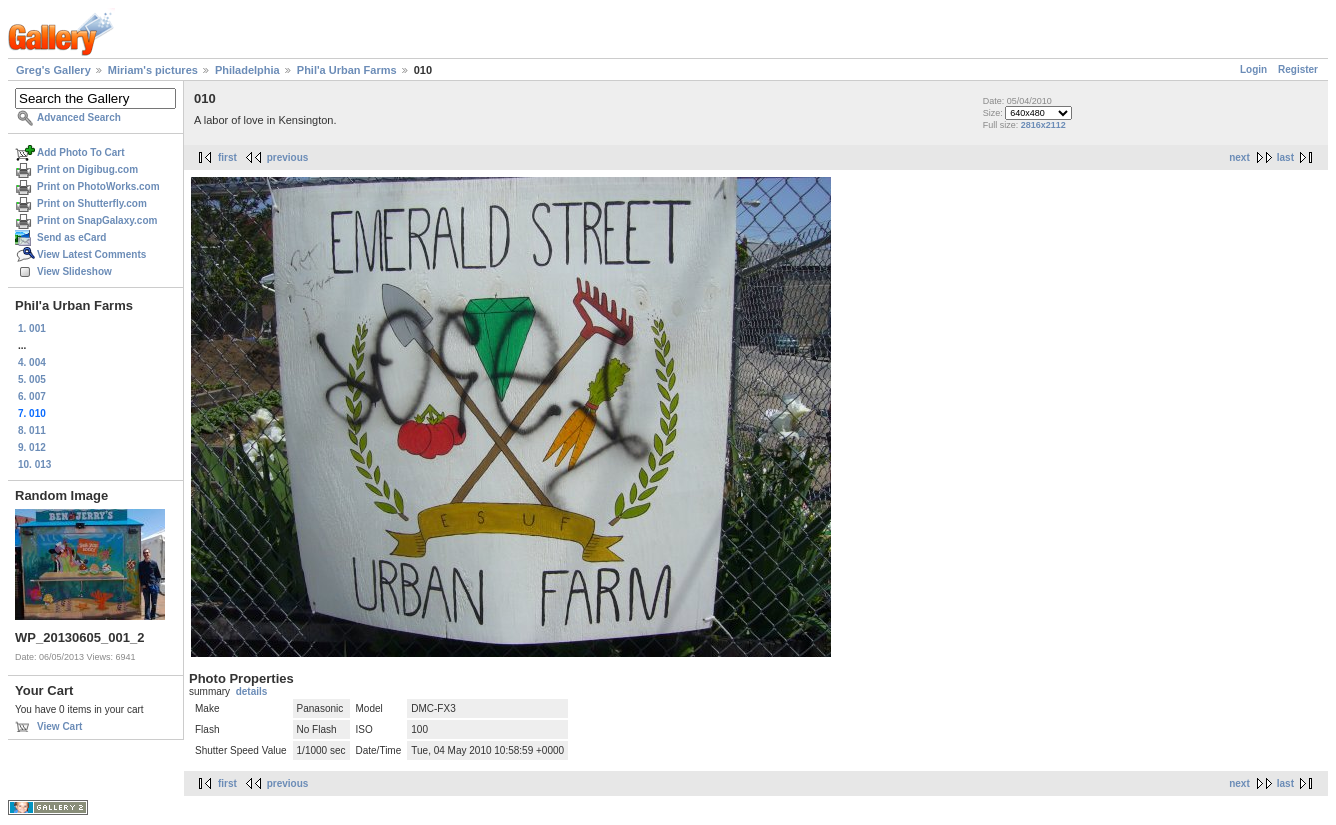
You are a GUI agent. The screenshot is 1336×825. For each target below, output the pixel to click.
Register (1298, 69)
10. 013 (34, 464)
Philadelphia (247, 70)
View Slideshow (74, 271)
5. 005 (32, 379)
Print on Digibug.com (87, 169)
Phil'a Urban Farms (347, 70)
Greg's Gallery (53, 70)
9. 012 (32, 447)
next (1239, 157)
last (1285, 157)
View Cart (59, 726)
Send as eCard (71, 237)
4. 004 (32, 362)
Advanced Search (79, 117)
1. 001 (32, 328)
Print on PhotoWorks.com (98, 186)
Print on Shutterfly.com (92, 203)
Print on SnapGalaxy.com (97, 220)
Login (1253, 69)
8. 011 (32, 430)
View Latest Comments (91, 254)
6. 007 (32, 396)
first (227, 157)
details (252, 691)
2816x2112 (1043, 125)
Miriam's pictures (153, 70)
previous (288, 157)
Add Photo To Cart (81, 152)
